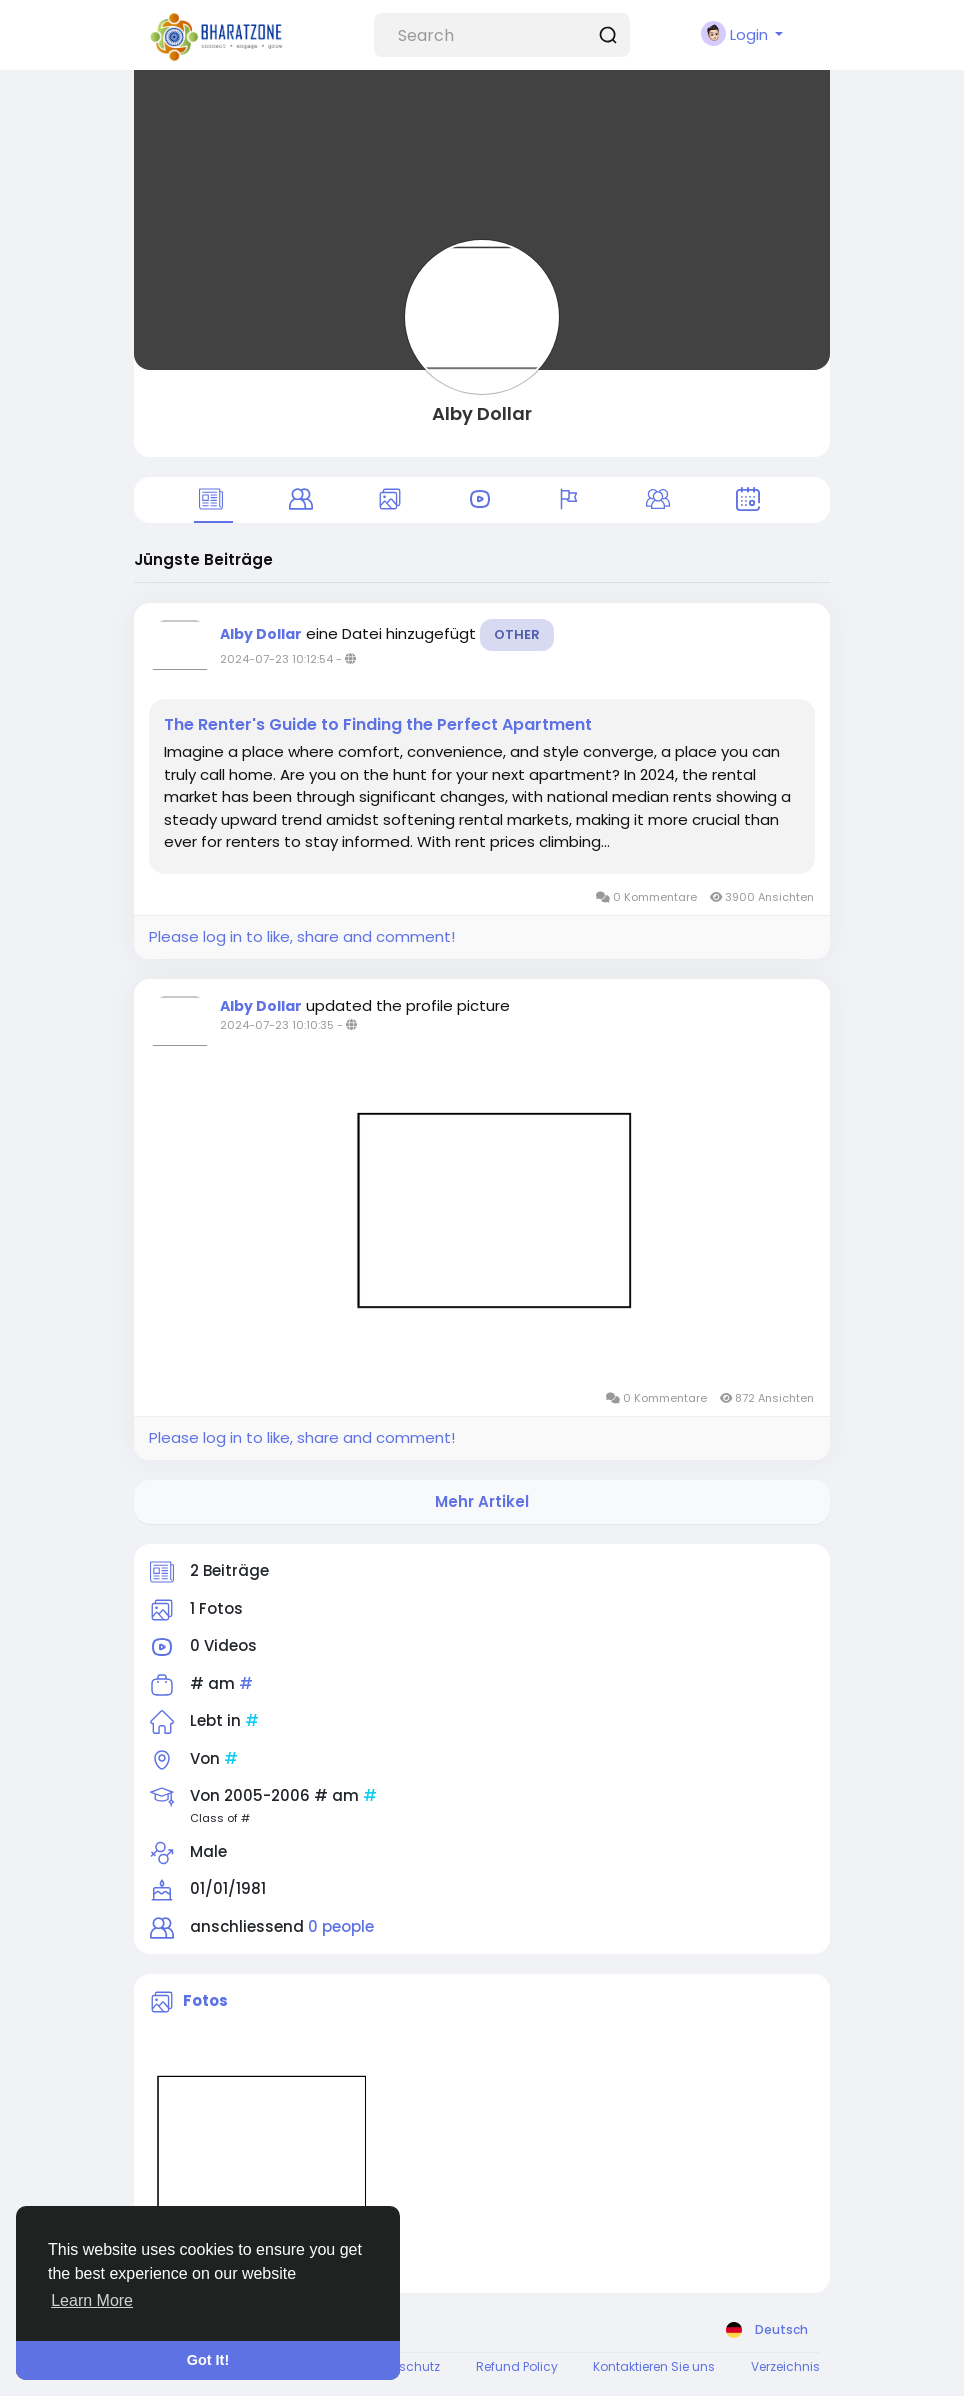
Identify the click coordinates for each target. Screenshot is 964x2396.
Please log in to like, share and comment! (302, 936)
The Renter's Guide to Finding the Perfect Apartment (378, 725)
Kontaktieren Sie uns (654, 2366)
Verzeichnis (785, 2366)
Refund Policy (517, 2366)
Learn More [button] (92, 2300)
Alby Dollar (482, 413)
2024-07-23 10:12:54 (276, 659)
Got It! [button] (208, 2360)
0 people (341, 1926)
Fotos (205, 2001)
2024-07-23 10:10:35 (277, 1025)
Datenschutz (401, 2366)
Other (517, 634)
